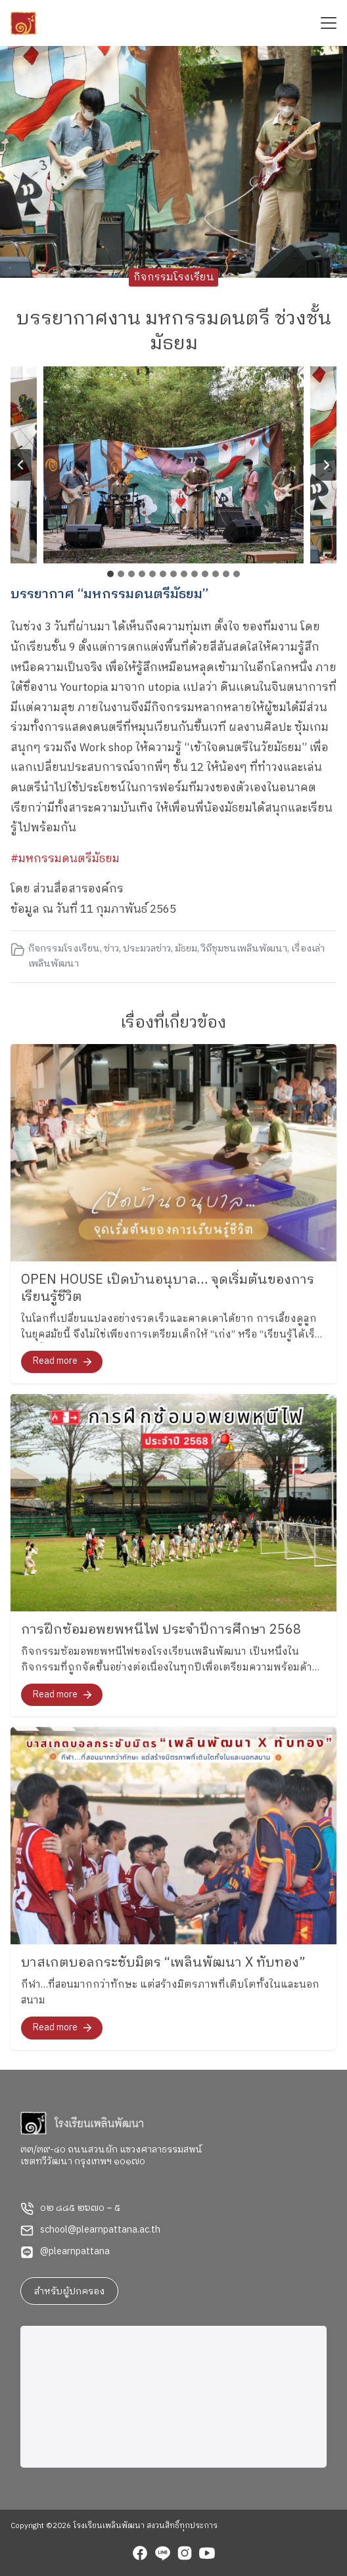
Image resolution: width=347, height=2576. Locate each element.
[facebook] (140, 2554)
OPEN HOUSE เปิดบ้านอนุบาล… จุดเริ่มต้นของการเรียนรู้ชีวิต (167, 1288)
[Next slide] (325, 465)
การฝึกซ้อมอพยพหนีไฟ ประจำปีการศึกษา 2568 (161, 1630)
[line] (162, 2554)
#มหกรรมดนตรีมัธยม (65, 859)
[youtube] (207, 2554)
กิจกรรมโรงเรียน (173, 277)
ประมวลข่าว (147, 949)
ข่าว (111, 949)
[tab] (110, 574)
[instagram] (184, 2554)
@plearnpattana (75, 2251)
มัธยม (186, 949)
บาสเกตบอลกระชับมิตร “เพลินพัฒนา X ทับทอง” (163, 1963)
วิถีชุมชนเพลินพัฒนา (244, 949)
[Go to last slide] (21, 465)
